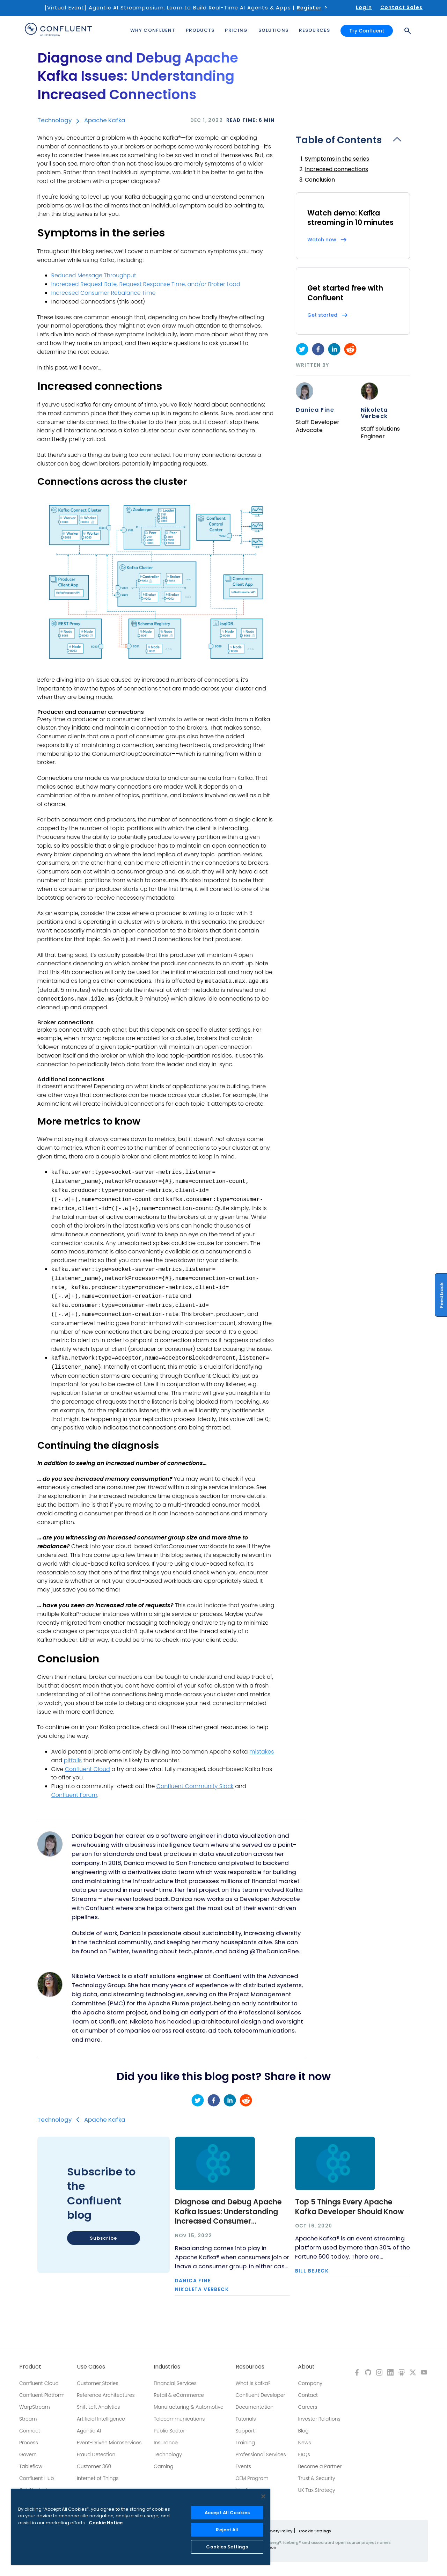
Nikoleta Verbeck (374, 413)
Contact (308, 2395)
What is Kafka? (253, 2383)
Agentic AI (89, 2430)
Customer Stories (97, 2383)
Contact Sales (401, 7)
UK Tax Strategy (316, 2490)
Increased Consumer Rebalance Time (103, 293)
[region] (140, 2527)
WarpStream (34, 2406)
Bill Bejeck (312, 2271)
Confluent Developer (260, 2395)
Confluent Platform (42, 2395)
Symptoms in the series (337, 159)
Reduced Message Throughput (93, 275)
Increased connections (336, 169)
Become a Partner (320, 2466)
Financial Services (175, 2383)
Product (30, 2367)
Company (310, 2383)
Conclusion (320, 180)
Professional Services (261, 2454)
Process (28, 2442)
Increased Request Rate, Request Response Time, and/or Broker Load (145, 284)
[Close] (263, 2496)
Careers (307, 2406)
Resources (250, 2367)
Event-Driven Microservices (109, 2442)
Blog (303, 2430)
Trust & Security (316, 2478)
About (306, 2367)
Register (309, 7)
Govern (28, 2454)
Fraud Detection (96, 2454)
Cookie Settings (315, 2531)
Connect (29, 2430)
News (304, 2442)
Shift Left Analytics (98, 2406)
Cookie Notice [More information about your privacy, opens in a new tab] (106, 2522)
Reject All (227, 2529)
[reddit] (350, 349)
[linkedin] (334, 349)
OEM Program (252, 2478)
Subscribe (103, 2238)
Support (245, 2430)
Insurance (166, 2442)
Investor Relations (319, 2418)
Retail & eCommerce (179, 2395)
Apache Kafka (104, 120)
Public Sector (169, 2430)
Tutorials (246, 2418)
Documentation (255, 2406)
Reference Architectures (106, 2395)
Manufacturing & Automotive (189, 2406)
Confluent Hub (36, 2478)
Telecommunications (179, 2418)
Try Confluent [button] (366, 30)
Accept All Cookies (227, 2512)
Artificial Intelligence (101, 2418)
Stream (28, 2418)
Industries (167, 2367)
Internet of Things (97, 2478)
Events (243, 2466)
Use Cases (91, 2367)
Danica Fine (315, 410)
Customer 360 (94, 2466)
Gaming (163, 2466)
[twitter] (302, 349)
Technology (54, 120)
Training (245, 2442)
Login (364, 7)
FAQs (304, 2454)
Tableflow (30, 2466)
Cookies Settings (227, 2547)
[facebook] (318, 349)
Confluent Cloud (39, 2383)
